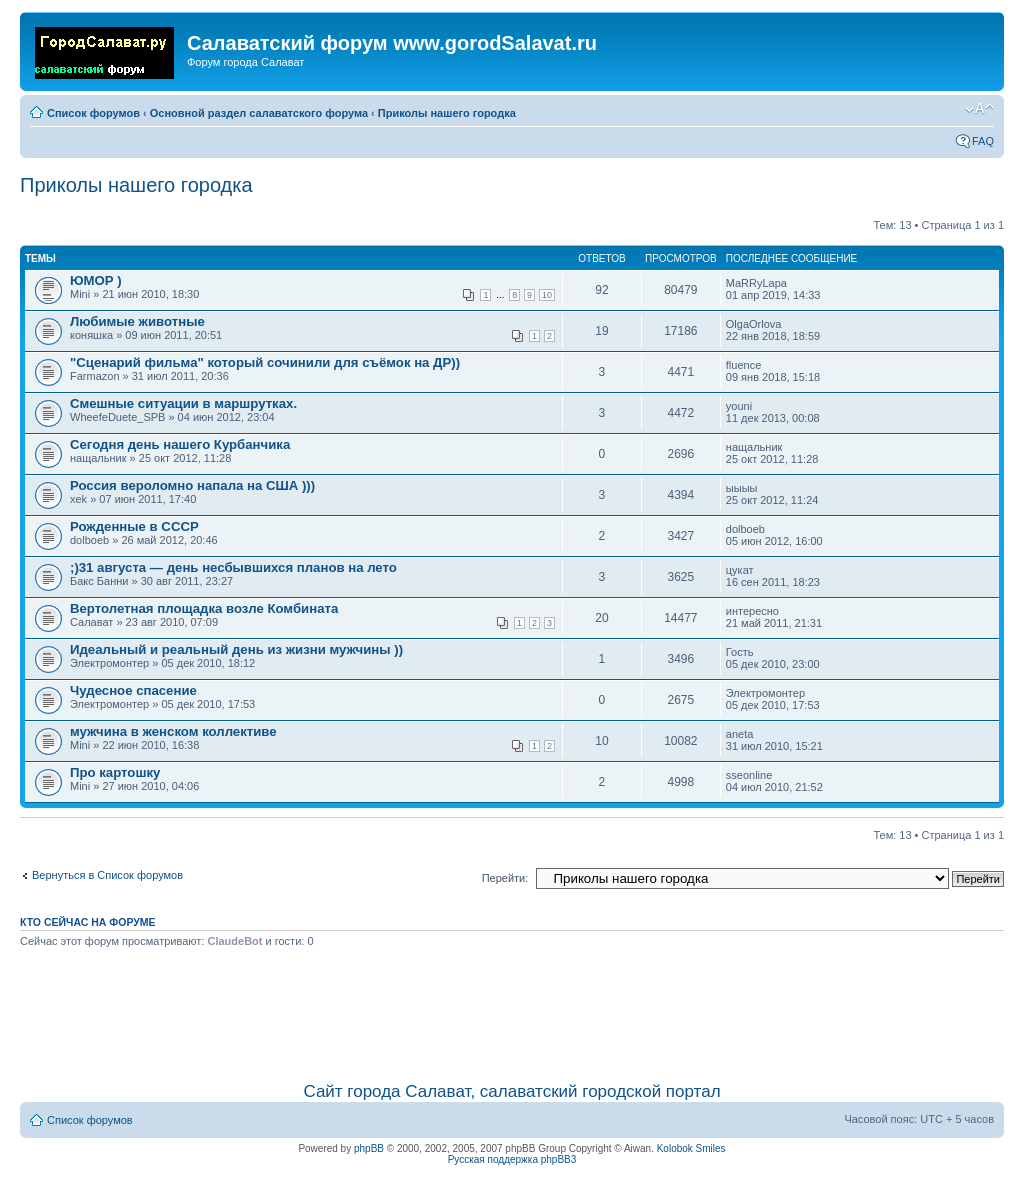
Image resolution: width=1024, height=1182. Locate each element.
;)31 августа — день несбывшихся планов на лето (233, 567)
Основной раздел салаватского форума (259, 113)
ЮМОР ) (96, 280)
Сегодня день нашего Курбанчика (180, 444)
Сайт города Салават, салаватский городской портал (511, 1091)
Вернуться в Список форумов (107, 875)
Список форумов (93, 113)
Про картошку (115, 772)
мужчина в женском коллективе (173, 731)
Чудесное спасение (133, 690)
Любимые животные (137, 321)
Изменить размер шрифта (979, 109)
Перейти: (505, 878)
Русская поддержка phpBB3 (512, 1159)
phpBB (369, 1148)
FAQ (983, 141)
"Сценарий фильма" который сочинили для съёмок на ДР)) (265, 362)
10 (547, 295)
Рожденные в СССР (134, 526)
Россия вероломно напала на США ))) (192, 485)
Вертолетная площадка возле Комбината (204, 608)
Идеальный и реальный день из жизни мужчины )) (236, 649)
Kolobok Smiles (691, 1148)
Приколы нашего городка (447, 113)
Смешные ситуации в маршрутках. (183, 403)
